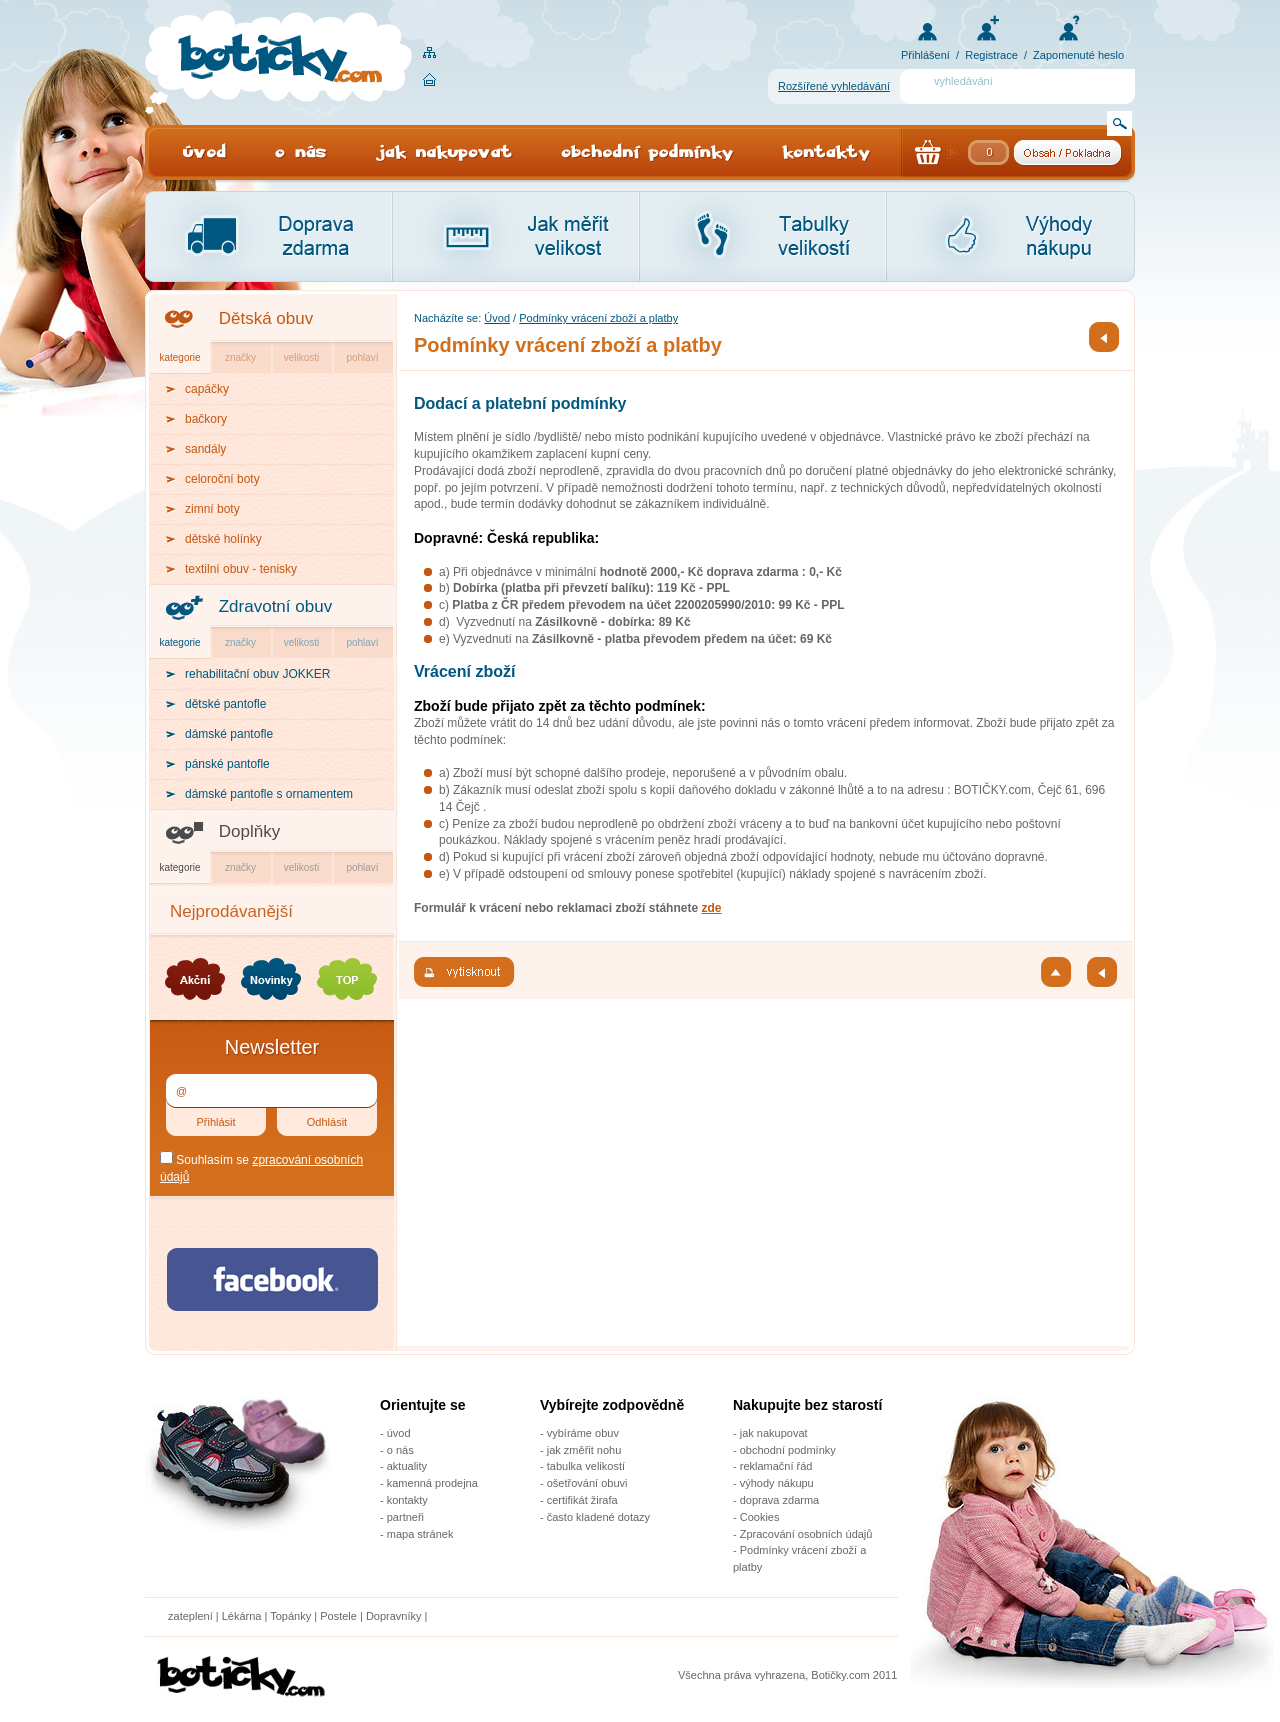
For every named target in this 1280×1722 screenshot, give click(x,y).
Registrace (991, 55)
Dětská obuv (266, 318)
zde (711, 908)
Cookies (760, 1517)
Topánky (290, 1616)
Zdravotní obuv (275, 606)
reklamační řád (776, 1466)
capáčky (207, 389)
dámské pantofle (229, 734)
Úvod (497, 318)
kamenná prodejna (432, 1483)
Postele (338, 1616)
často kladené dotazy (598, 1517)
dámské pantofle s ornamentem (269, 794)
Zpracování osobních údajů (806, 1534)
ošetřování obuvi (587, 1483)
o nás (400, 1450)
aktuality (407, 1466)
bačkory (206, 419)
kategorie (179, 357)
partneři (405, 1517)
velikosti (302, 357)
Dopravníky (395, 1616)
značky (240, 357)
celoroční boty (222, 479)
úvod (399, 1433)
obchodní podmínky (788, 1450)
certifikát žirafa (582, 1500)
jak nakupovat (774, 1433)
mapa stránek (420, 1534)
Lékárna (242, 1616)
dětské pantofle (225, 704)
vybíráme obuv (583, 1433)
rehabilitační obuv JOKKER (257, 674)
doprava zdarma (780, 1500)
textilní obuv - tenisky (241, 569)
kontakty (407, 1500)
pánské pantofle (227, 764)
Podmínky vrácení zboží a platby (598, 318)
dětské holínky (223, 539)
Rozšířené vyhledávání (834, 86)
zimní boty (212, 509)
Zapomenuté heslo (1078, 55)
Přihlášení (925, 55)
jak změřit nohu (584, 1450)
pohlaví (362, 357)
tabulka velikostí (586, 1466)
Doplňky (249, 831)
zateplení (190, 1616)
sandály (205, 449)
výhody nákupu (777, 1483)
